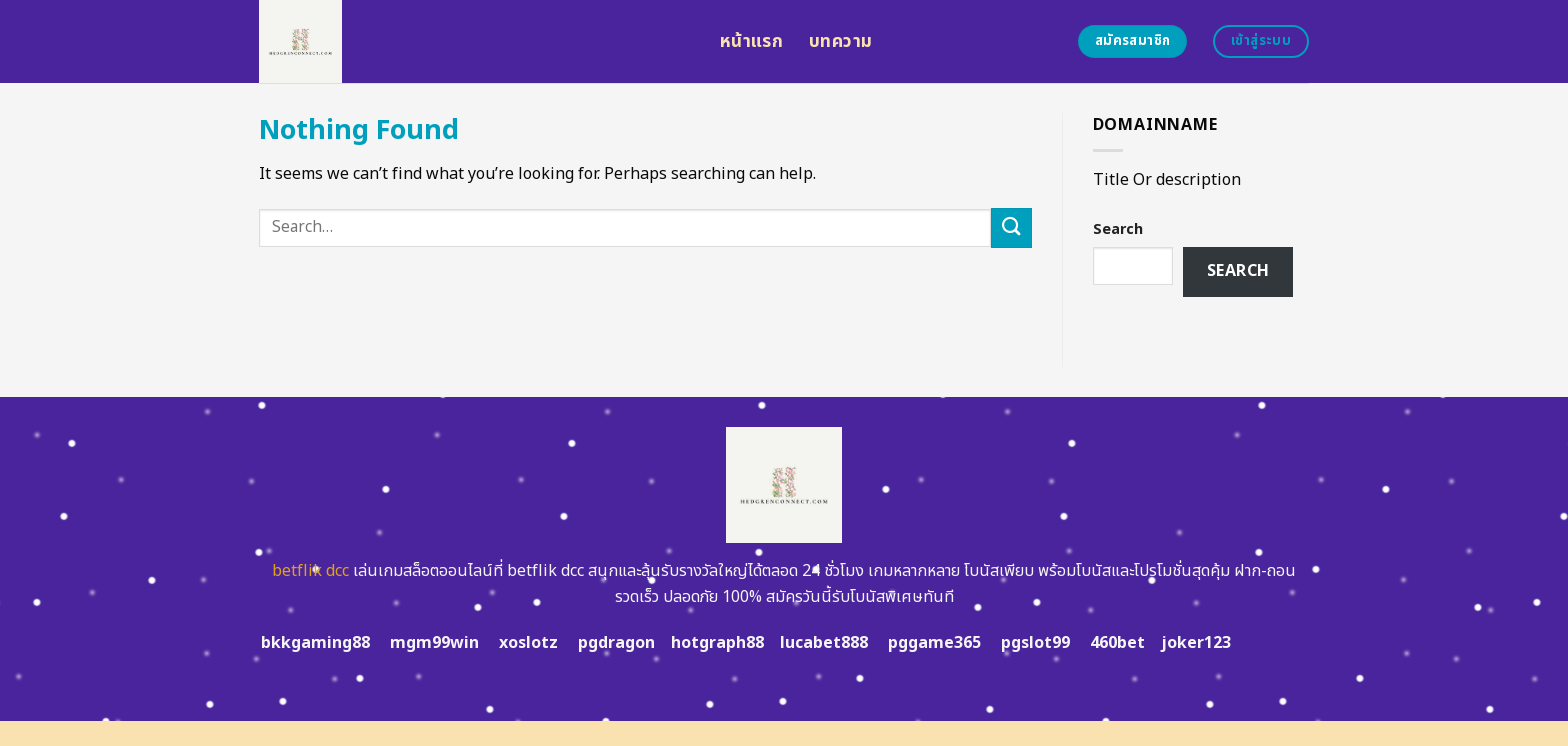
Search (1118, 229)
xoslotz (528, 643)
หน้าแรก (751, 41)
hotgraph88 (717, 643)
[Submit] (1011, 227)
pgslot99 (1035, 643)
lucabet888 (824, 643)
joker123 (1196, 643)
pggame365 (934, 643)
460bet (1117, 643)
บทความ (840, 41)
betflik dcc (310, 571)
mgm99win (434, 643)
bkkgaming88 (315, 643)
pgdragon (616, 643)
